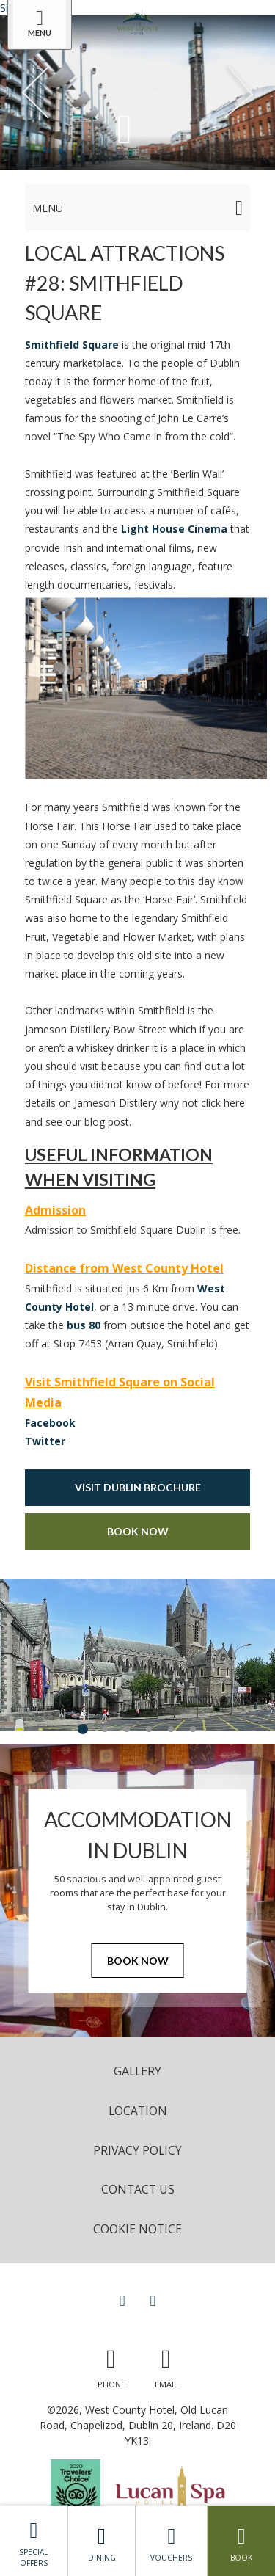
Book (241, 2541)
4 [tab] (149, 1729)
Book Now (138, 1531)
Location (138, 2111)
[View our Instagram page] (153, 2300)
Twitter (45, 1441)
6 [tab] (193, 1729)
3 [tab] (127, 1729)
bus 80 (83, 1325)
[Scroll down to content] (124, 128)
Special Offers (34, 2540)
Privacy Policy (137, 2150)
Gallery (137, 2071)
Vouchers (171, 2541)
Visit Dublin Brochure (138, 1487)
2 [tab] (105, 1729)
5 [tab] (171, 1729)
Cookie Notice (137, 2229)
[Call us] (111, 2365)
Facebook (50, 1423)
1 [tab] (83, 1729)
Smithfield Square (72, 345)
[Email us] (166, 2365)
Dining (102, 2541)
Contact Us (138, 2189)
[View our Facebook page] (122, 2300)
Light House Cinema (174, 529)
